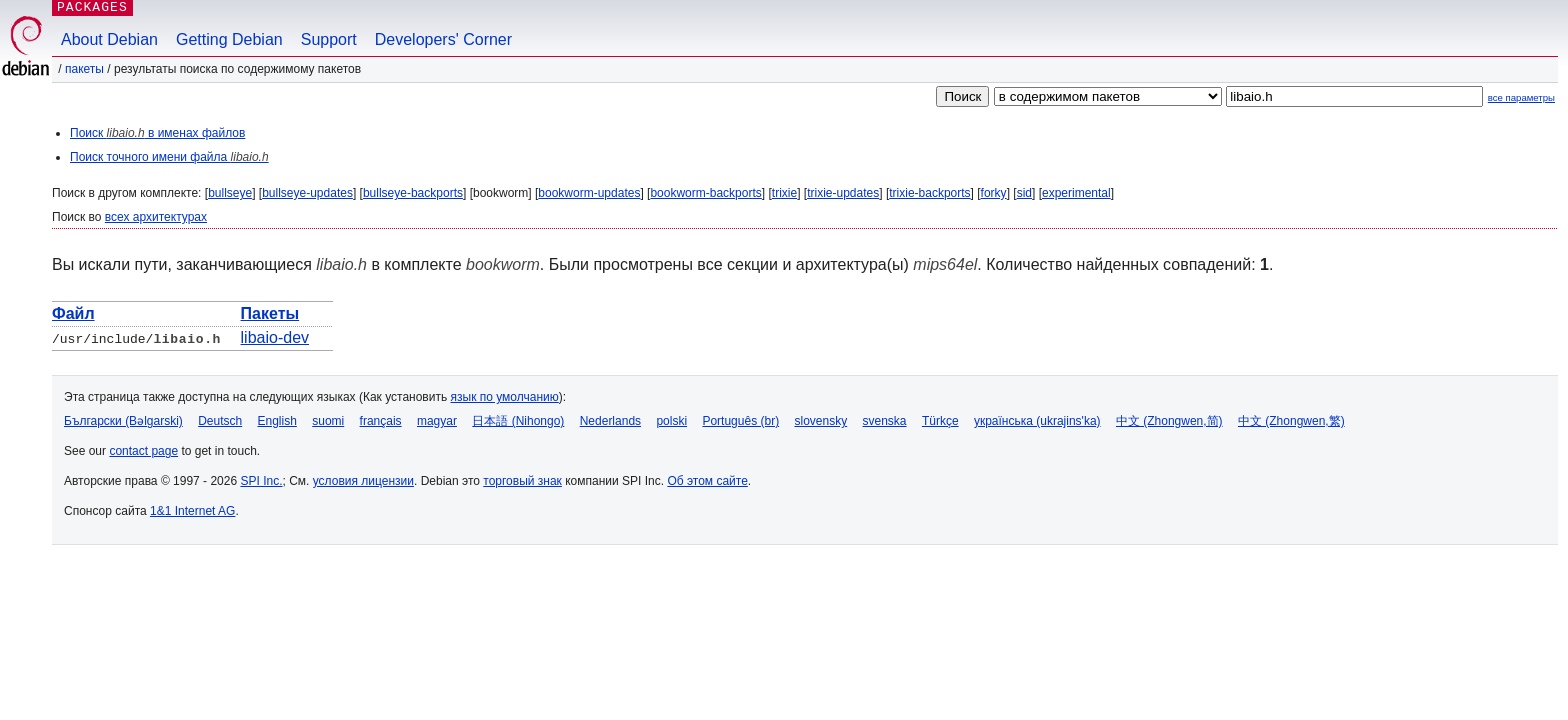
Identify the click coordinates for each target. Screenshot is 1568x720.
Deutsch (220, 421)
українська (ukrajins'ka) (1037, 421)
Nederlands (610, 421)
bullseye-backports (413, 193)
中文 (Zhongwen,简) (1169, 421)
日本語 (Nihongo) (518, 421)
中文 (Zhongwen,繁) (1291, 421)
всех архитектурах (156, 217)
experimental (1076, 193)
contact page (143, 451)
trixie (784, 193)
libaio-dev (275, 337)
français (381, 421)
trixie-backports (929, 193)
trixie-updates (843, 193)
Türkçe (940, 421)
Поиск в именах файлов (157, 133)
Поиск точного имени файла (169, 157)
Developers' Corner (443, 39)
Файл (73, 313)
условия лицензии (363, 481)
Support (329, 39)
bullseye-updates (307, 193)
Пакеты (84, 69)
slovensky (820, 421)
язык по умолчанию (505, 397)
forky (994, 193)
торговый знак (522, 481)
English (277, 421)
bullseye (230, 193)
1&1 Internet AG (192, 511)
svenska (885, 421)
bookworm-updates (589, 193)
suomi (328, 421)
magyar (437, 421)
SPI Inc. (261, 481)
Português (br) (740, 421)
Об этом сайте (707, 481)
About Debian (109, 39)
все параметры (1521, 97)
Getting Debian (229, 39)
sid (1024, 193)
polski (671, 421)
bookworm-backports (705, 193)
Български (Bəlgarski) (123, 421)
